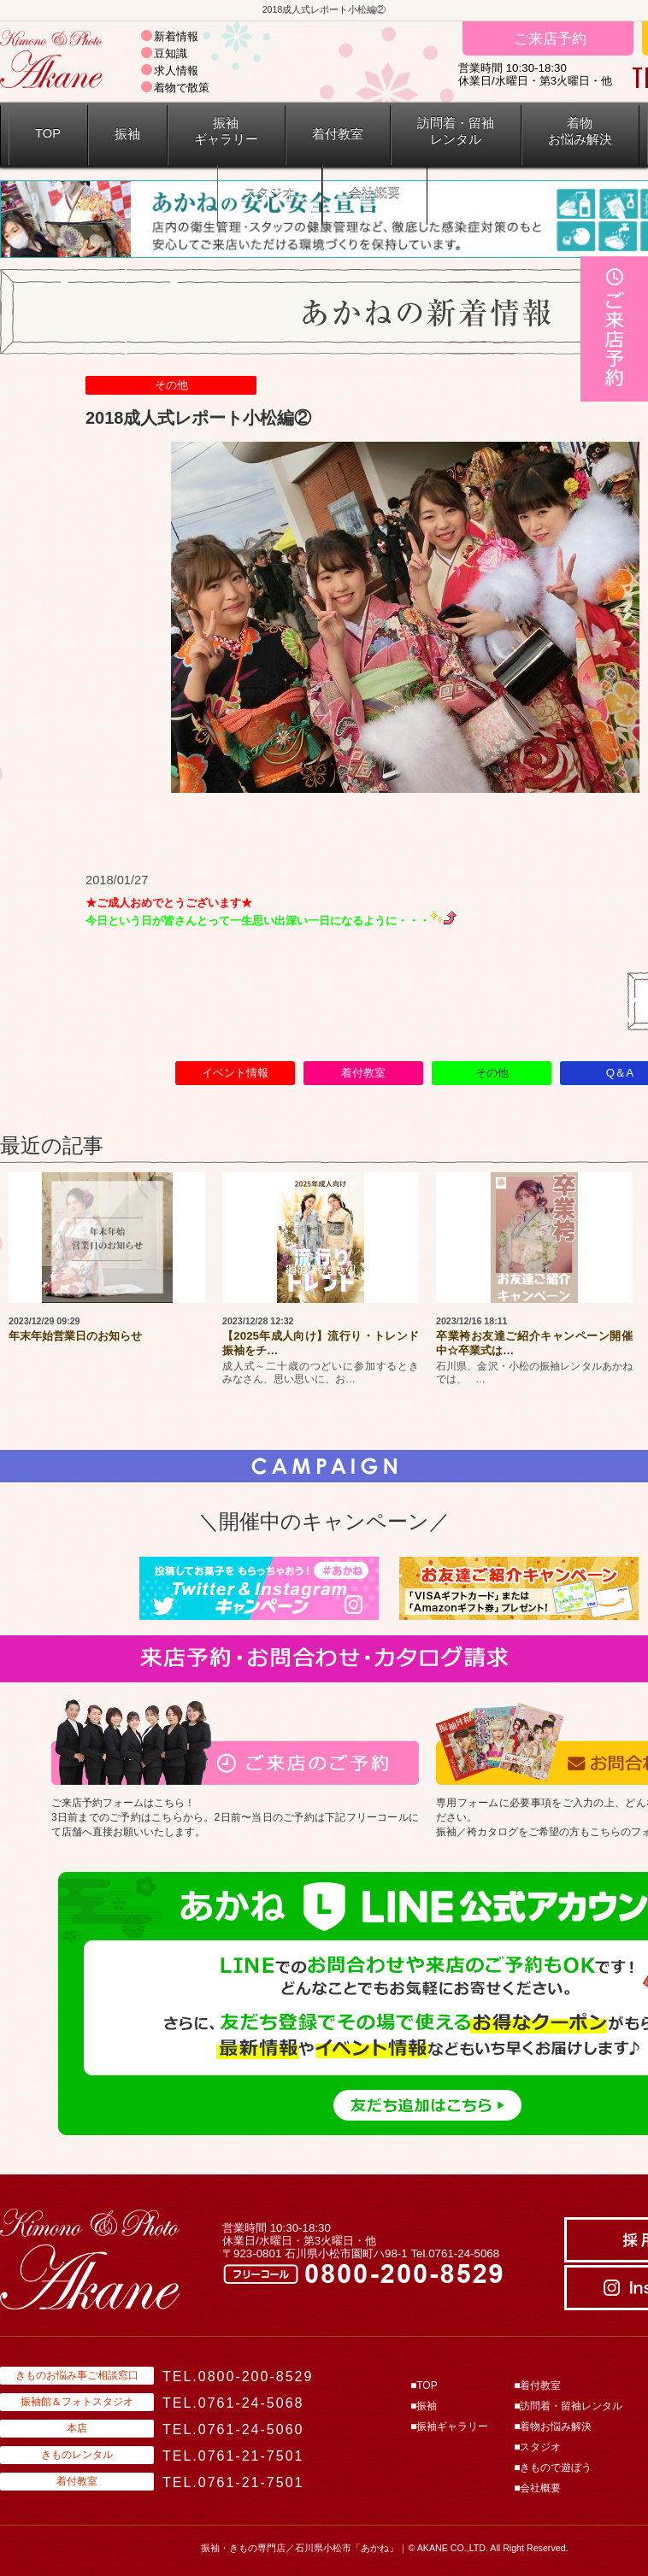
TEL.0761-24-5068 (232, 2403)
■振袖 (423, 2406)
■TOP (424, 2385)
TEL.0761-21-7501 (232, 2456)
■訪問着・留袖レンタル (568, 2406)
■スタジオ (537, 2447)
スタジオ (269, 194)
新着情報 (176, 36)
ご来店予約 (548, 38)
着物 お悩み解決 (580, 131)
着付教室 (337, 134)
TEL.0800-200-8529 (237, 2376)
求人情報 (176, 70)
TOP (48, 133)
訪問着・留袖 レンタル (455, 131)
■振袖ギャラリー (449, 2426)
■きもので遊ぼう (553, 2467)
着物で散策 (181, 87)
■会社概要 (537, 2488)
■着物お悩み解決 (553, 2426)
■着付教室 (537, 2385)
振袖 (127, 134)
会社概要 (374, 194)
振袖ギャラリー (226, 131)
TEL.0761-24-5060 (232, 2429)
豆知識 (170, 53)
